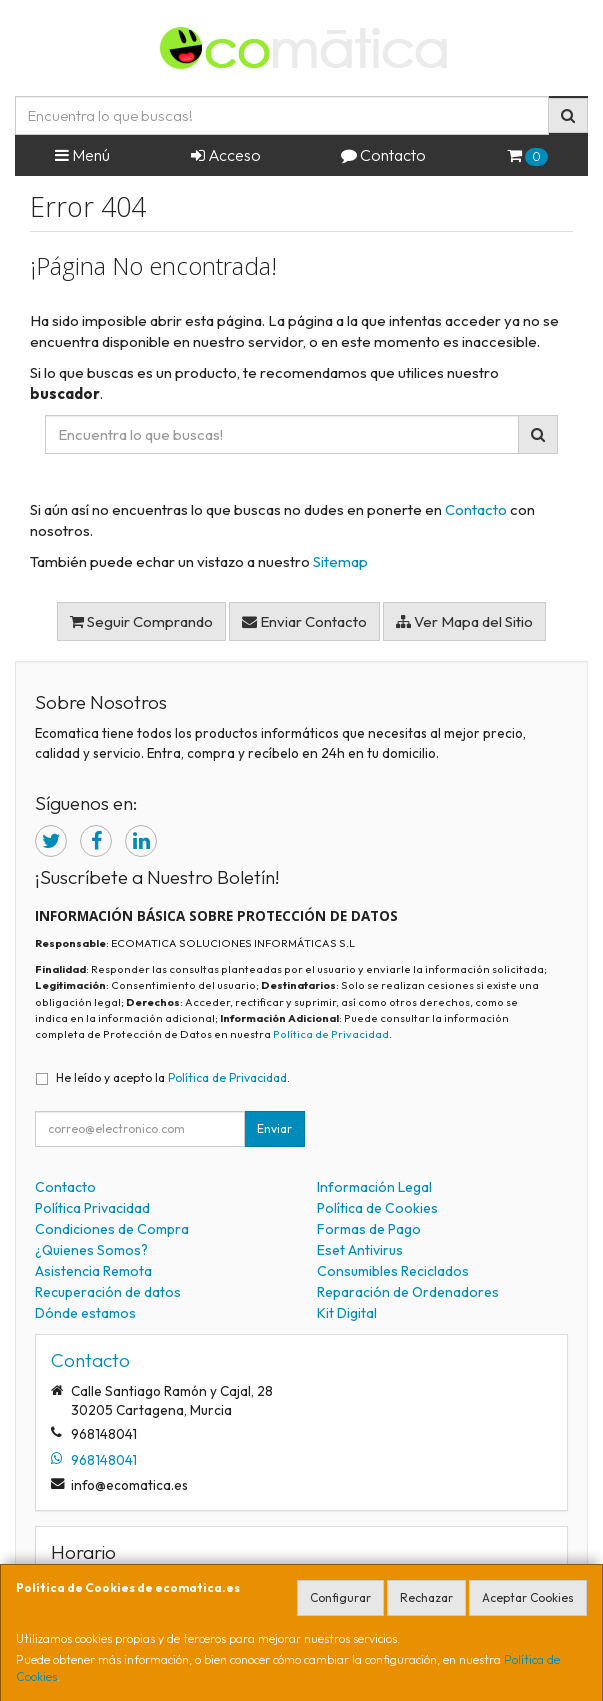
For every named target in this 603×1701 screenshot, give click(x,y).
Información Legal (374, 1187)
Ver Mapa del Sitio (464, 621)
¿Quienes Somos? (91, 1250)
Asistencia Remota (93, 1271)
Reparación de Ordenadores (408, 1292)
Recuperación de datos (108, 1292)
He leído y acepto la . (173, 1077)
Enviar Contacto (304, 621)
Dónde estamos (85, 1313)
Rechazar (426, 1597)
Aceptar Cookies (528, 1597)
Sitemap (340, 561)
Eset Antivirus (360, 1250)
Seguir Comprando (141, 621)
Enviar (274, 1128)
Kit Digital (347, 1313)
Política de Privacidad (331, 1034)
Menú (82, 155)
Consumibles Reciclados (393, 1271)
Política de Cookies (377, 1208)
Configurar (340, 1597)
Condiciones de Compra (112, 1229)
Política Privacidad (92, 1208)
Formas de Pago (369, 1229)
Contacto (383, 155)
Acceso (226, 155)
